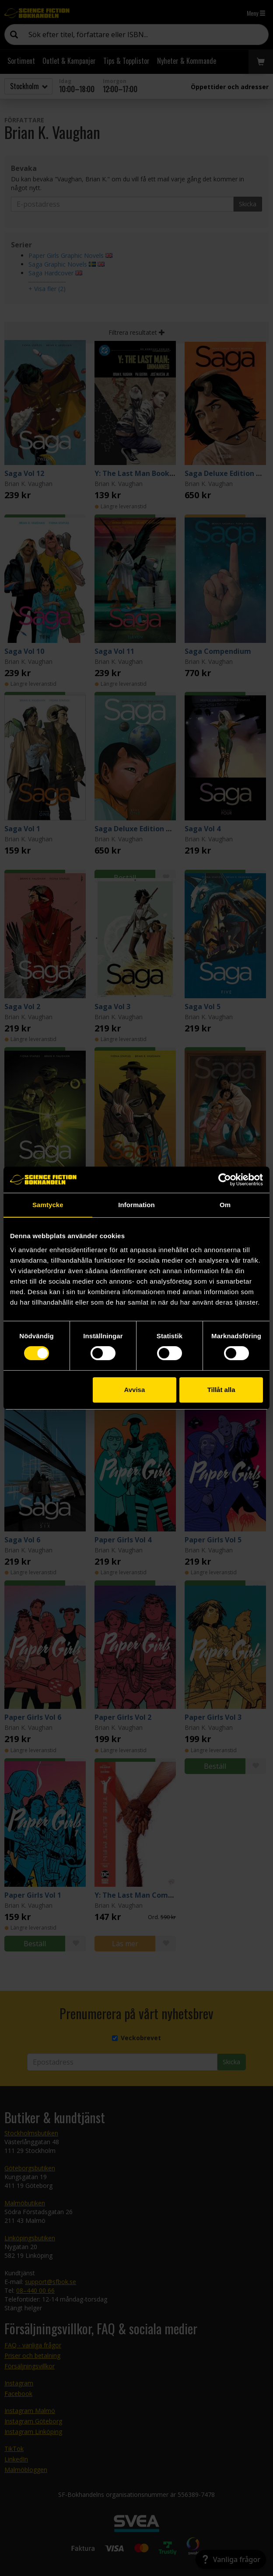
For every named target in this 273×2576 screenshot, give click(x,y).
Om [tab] (225, 1204)
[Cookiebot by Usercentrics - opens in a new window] (224, 1179)
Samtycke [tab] (47, 1204)
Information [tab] (136, 1204)
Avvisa (134, 1389)
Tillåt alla (221, 1389)
